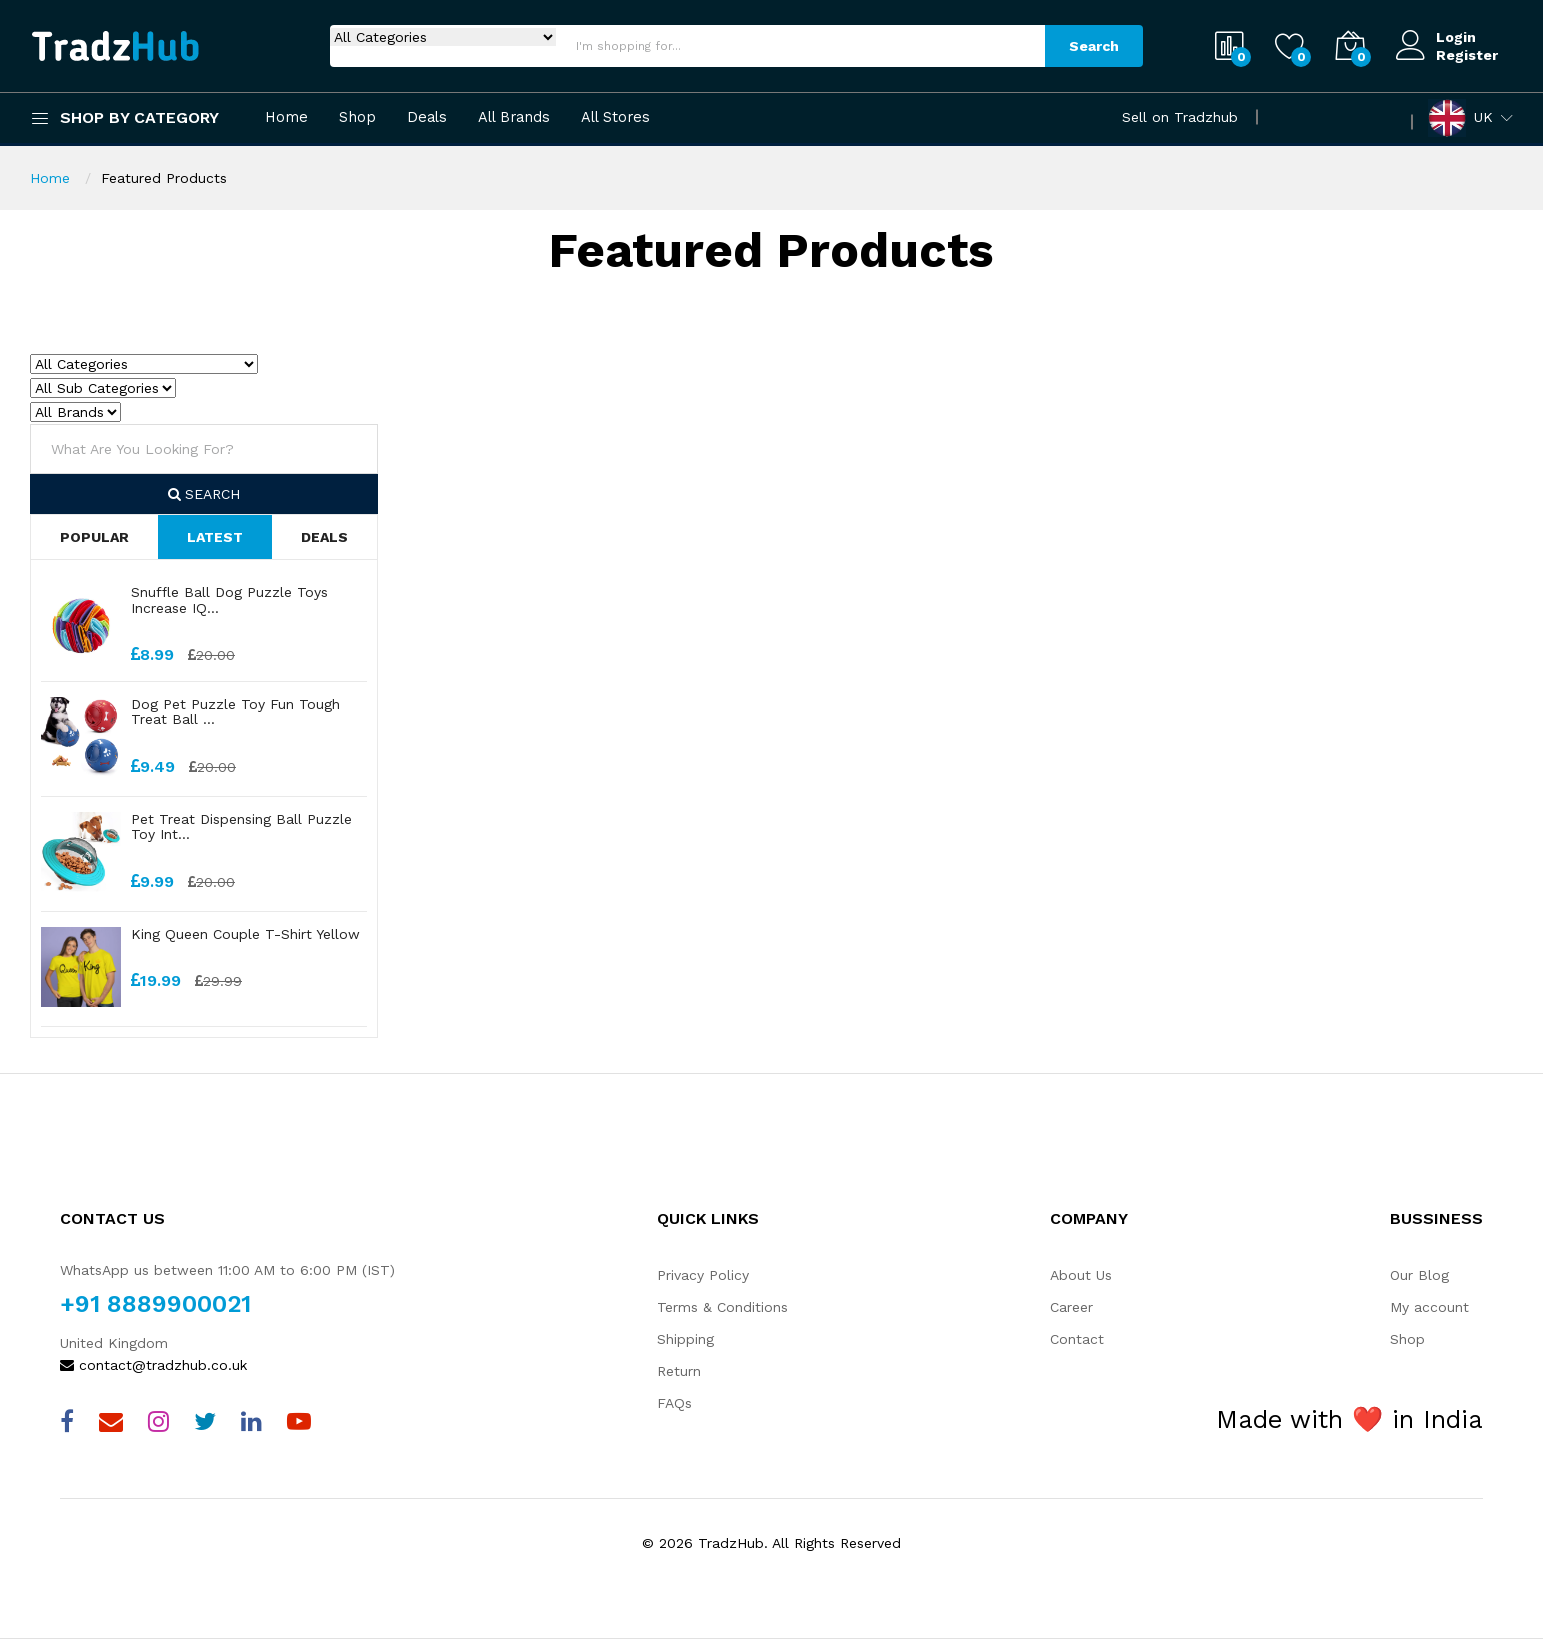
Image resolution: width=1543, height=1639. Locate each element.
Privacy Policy (703, 1275)
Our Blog (1419, 1275)
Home (286, 117)
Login (1456, 37)
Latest (215, 537)
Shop (357, 117)
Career (1071, 1307)
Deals (427, 117)
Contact (1077, 1339)
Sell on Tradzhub (1180, 117)
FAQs (674, 1403)
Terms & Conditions (722, 1307)
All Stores (615, 117)
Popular (94, 537)
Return (679, 1371)
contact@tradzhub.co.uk (153, 1365)
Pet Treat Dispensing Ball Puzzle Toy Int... (241, 826)
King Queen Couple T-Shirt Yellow (245, 934)
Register (1467, 55)
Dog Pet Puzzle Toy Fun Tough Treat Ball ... (235, 711)
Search (1094, 46)
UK (1460, 118)
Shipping (685, 1339)
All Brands (514, 117)
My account (1429, 1307)
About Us (1081, 1275)
